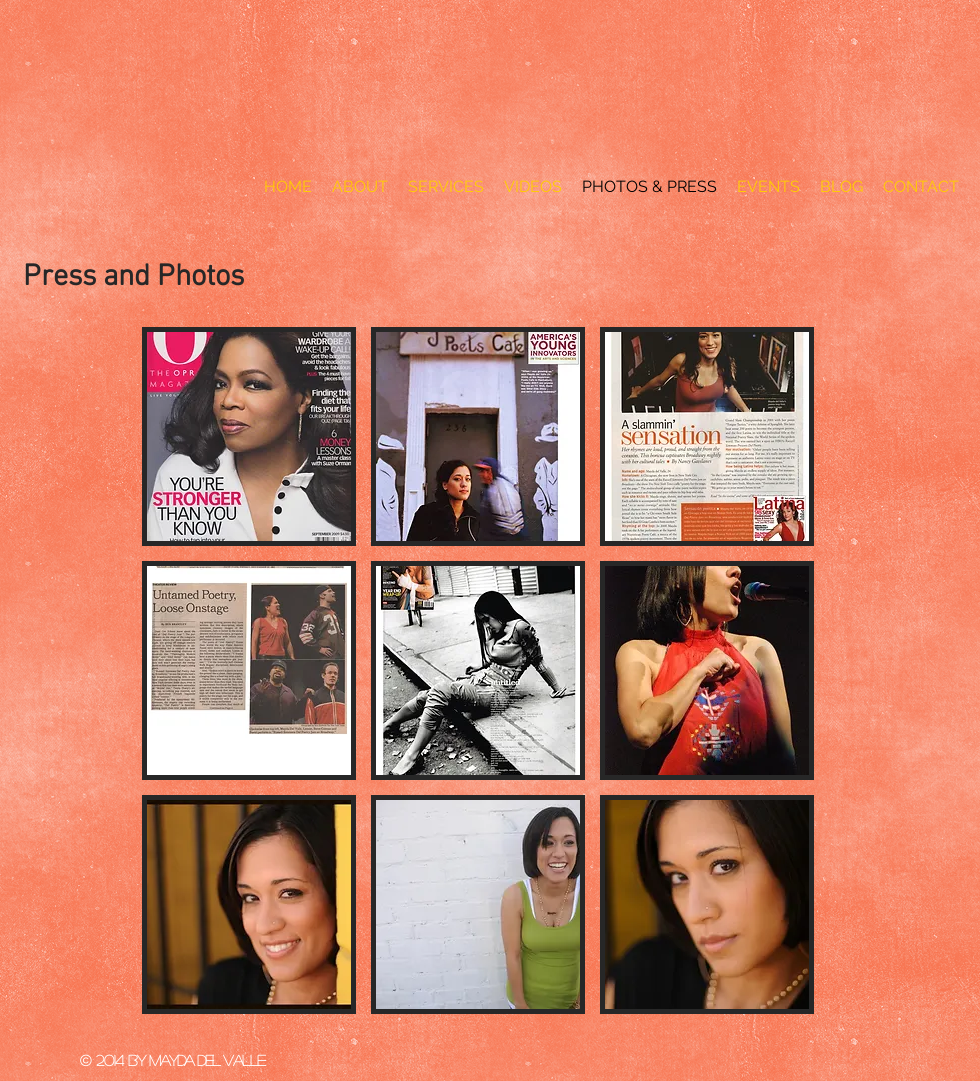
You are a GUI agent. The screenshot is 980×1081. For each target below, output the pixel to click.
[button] (249, 436)
